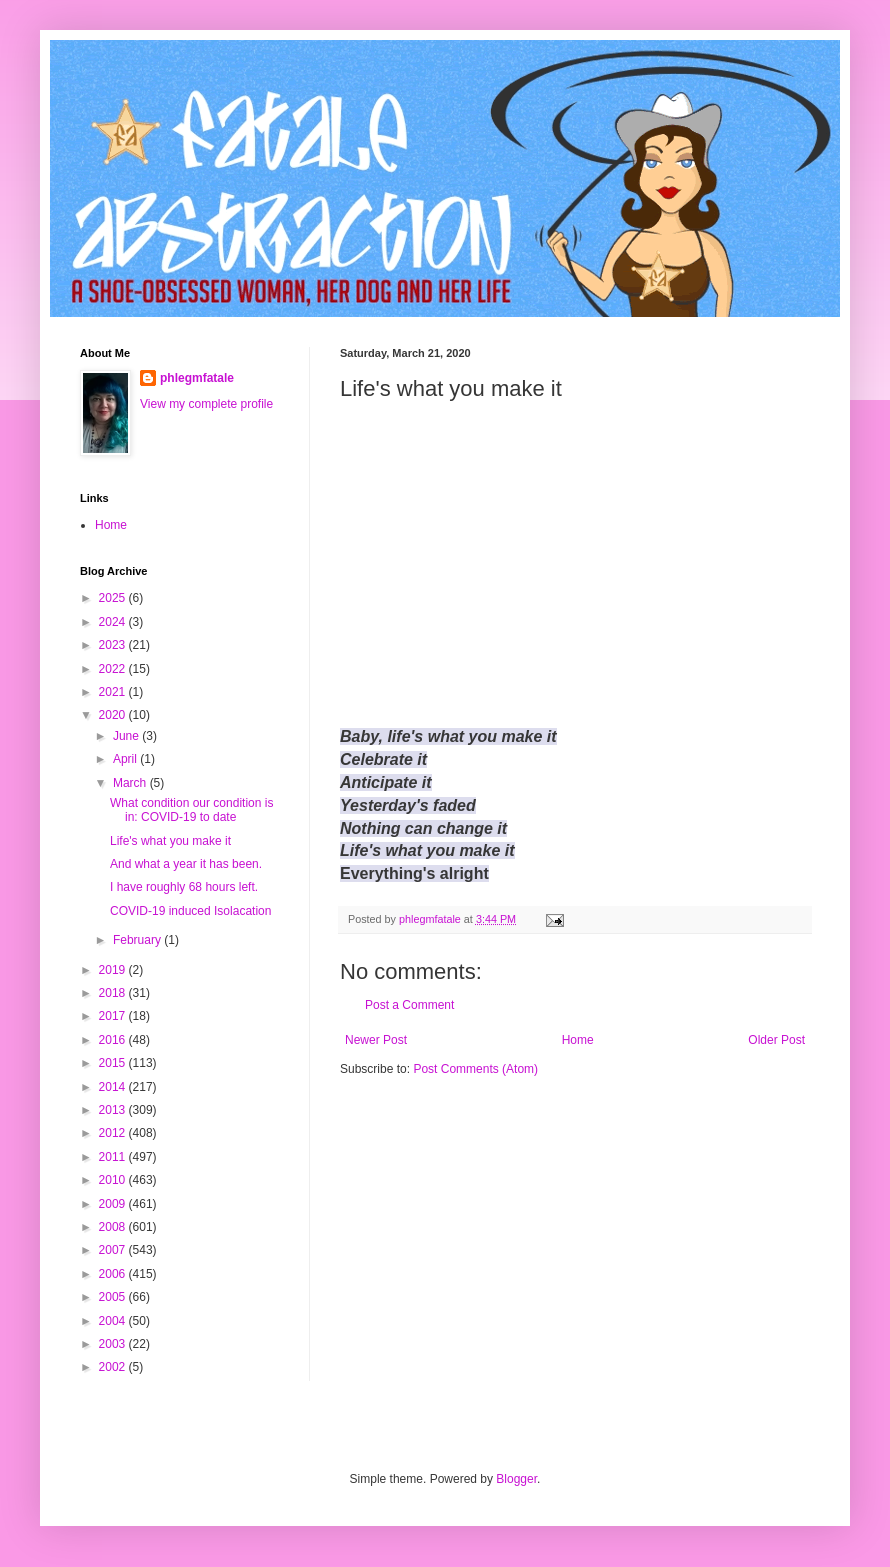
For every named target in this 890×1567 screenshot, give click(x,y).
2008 (114, 1227)
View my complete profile (206, 404)
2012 (114, 1133)
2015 (114, 1063)
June (127, 736)
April (126, 759)
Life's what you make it (170, 841)
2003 (114, 1344)
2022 (114, 669)
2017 (114, 1016)
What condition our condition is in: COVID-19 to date (191, 810)
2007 (114, 1250)
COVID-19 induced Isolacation (190, 911)
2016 (114, 1040)
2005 (114, 1297)
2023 (114, 645)
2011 (114, 1157)
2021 (114, 692)
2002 (114, 1367)
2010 (114, 1180)
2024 (114, 622)
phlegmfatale (197, 378)
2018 (114, 993)
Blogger (516, 1479)
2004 (114, 1321)
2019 (114, 970)
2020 (114, 715)
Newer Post (376, 1040)
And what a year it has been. (186, 864)
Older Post (776, 1040)
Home (578, 1040)
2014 (114, 1087)
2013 (114, 1110)
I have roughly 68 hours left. (184, 887)
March (131, 783)
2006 (114, 1274)
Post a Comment (409, 1005)
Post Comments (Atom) (475, 1069)
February (138, 940)
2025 (114, 598)
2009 (114, 1204)
